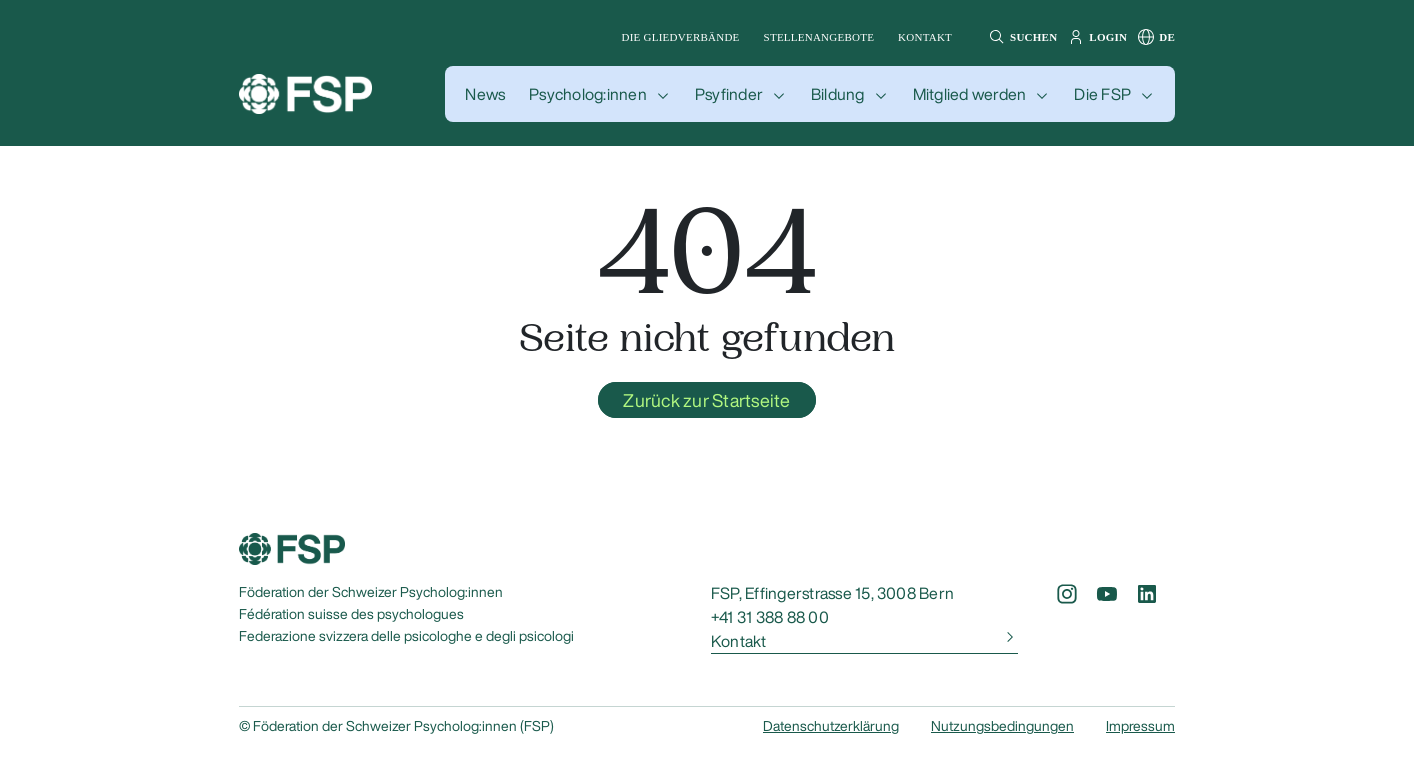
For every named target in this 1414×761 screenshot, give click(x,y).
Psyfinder (729, 94)
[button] (1020, 37)
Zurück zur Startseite (706, 400)
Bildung (838, 94)
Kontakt (925, 37)
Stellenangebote (819, 37)
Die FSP (1102, 94)
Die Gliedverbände (681, 37)
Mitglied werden (970, 94)
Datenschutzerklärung (831, 726)
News (485, 94)
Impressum (1140, 726)
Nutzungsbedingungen (1002, 726)
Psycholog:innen (588, 94)
